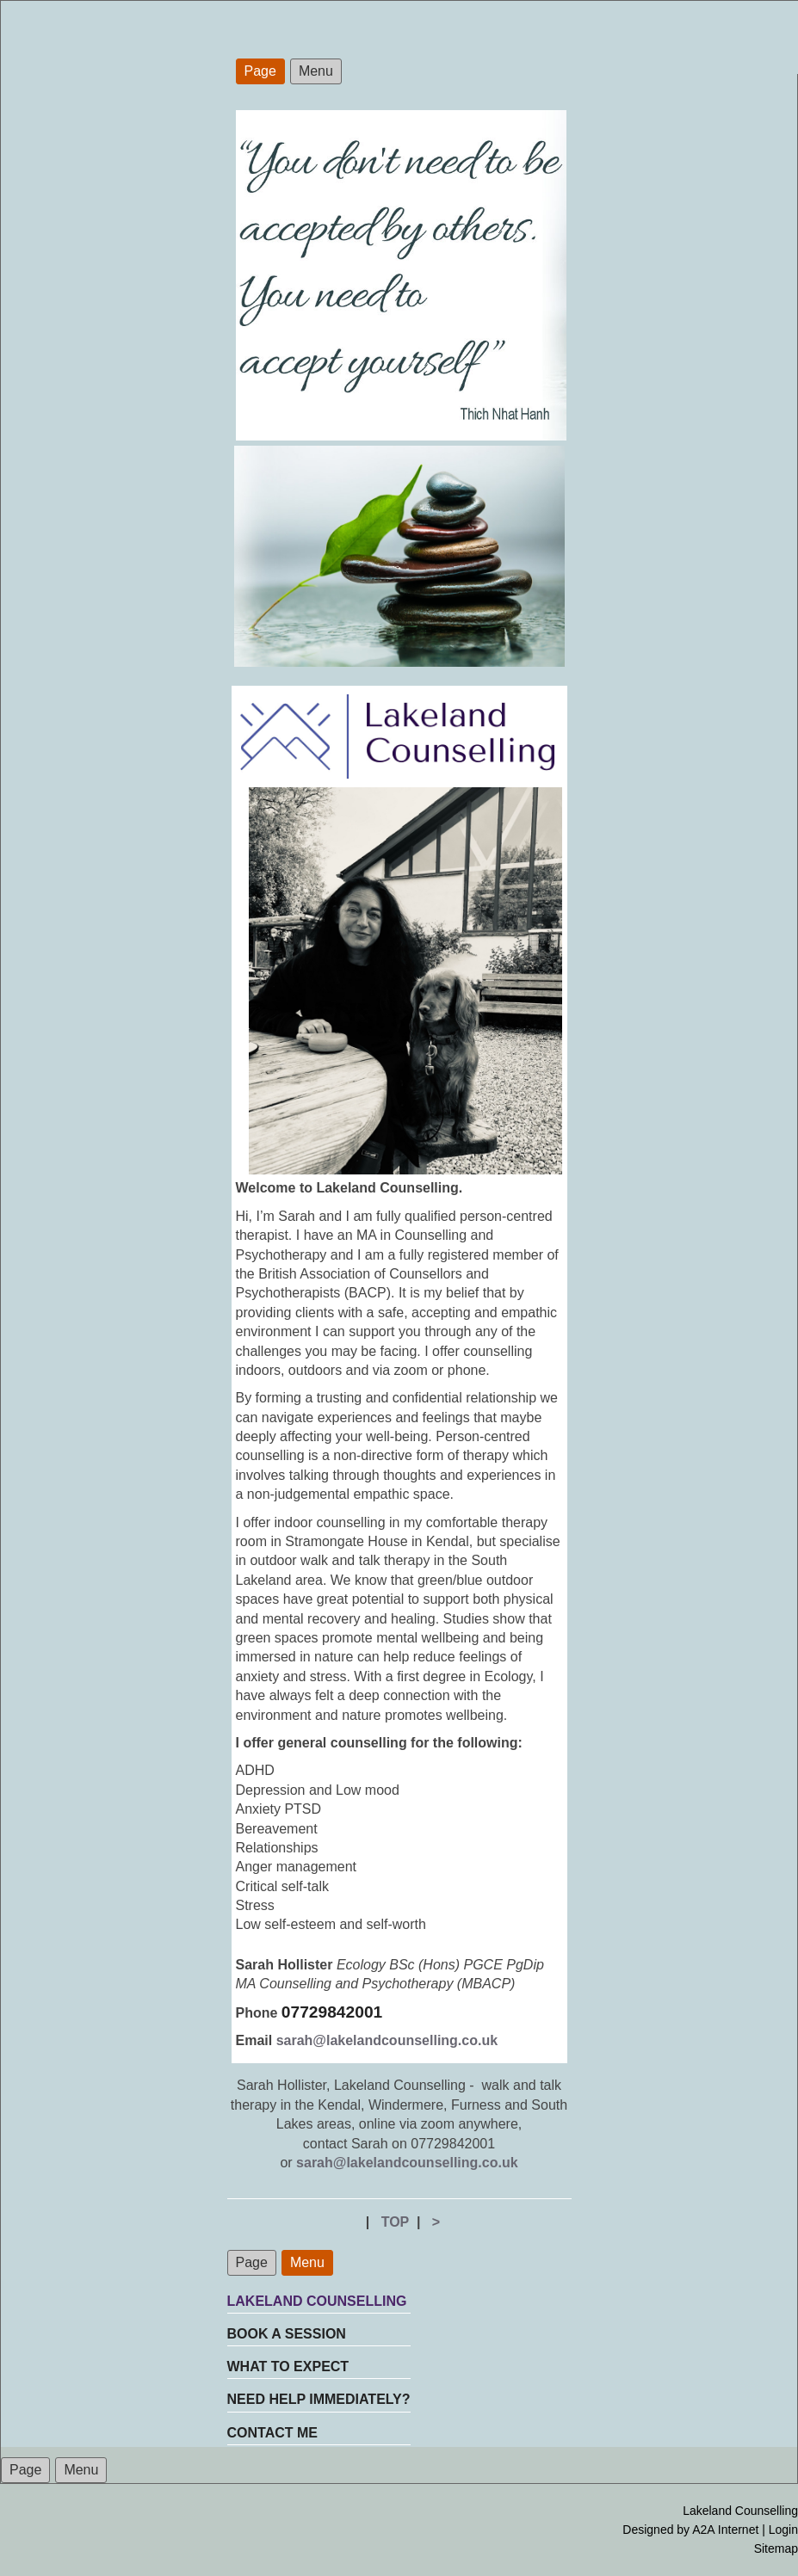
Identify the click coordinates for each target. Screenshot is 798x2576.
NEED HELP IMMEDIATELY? (319, 2399)
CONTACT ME (272, 2432)
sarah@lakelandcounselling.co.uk (387, 2040)
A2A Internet (725, 2529)
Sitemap (776, 2548)
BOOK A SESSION (286, 2333)
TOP (395, 2222)
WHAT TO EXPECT (288, 2366)
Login (783, 2529)
